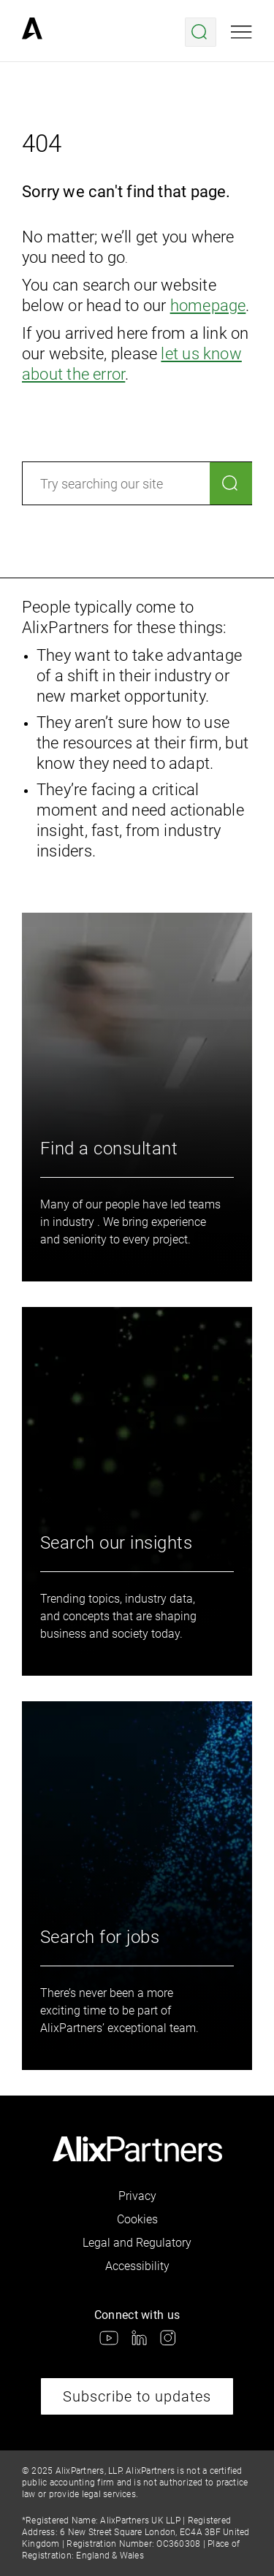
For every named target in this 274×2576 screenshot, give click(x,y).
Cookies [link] (137, 2219)
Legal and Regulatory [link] (137, 2243)
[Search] (231, 483)
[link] (32, 32)
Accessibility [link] (137, 2266)
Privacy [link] (137, 2196)
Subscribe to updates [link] (137, 2396)
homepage (208, 305)
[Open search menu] (200, 32)
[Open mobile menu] (241, 32)
